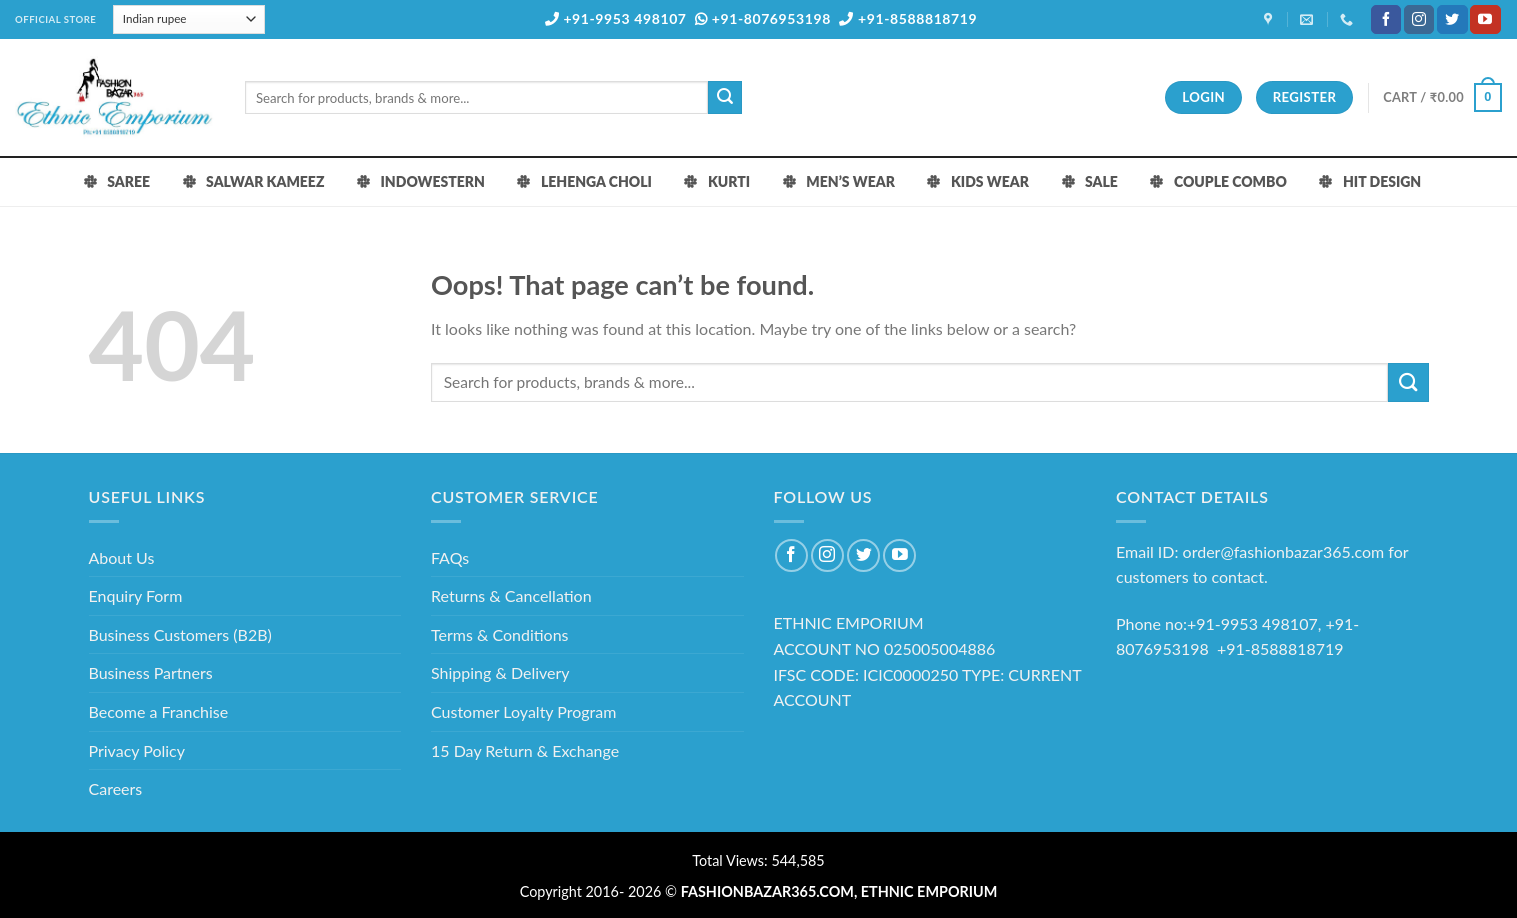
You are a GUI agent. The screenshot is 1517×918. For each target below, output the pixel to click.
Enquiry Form (136, 595)
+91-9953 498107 (616, 18)
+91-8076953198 (763, 18)
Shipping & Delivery (500, 672)
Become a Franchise (159, 711)
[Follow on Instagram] (1419, 20)
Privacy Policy (137, 750)
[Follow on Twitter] (1452, 20)
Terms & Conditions (500, 634)
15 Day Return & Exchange (525, 750)
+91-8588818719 (908, 18)
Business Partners (151, 672)
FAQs (450, 557)
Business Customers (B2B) (180, 634)
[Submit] (725, 98)
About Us (122, 557)
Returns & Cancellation (511, 595)
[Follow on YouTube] (1485, 20)
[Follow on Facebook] (1386, 20)
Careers (116, 788)
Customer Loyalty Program (523, 711)
